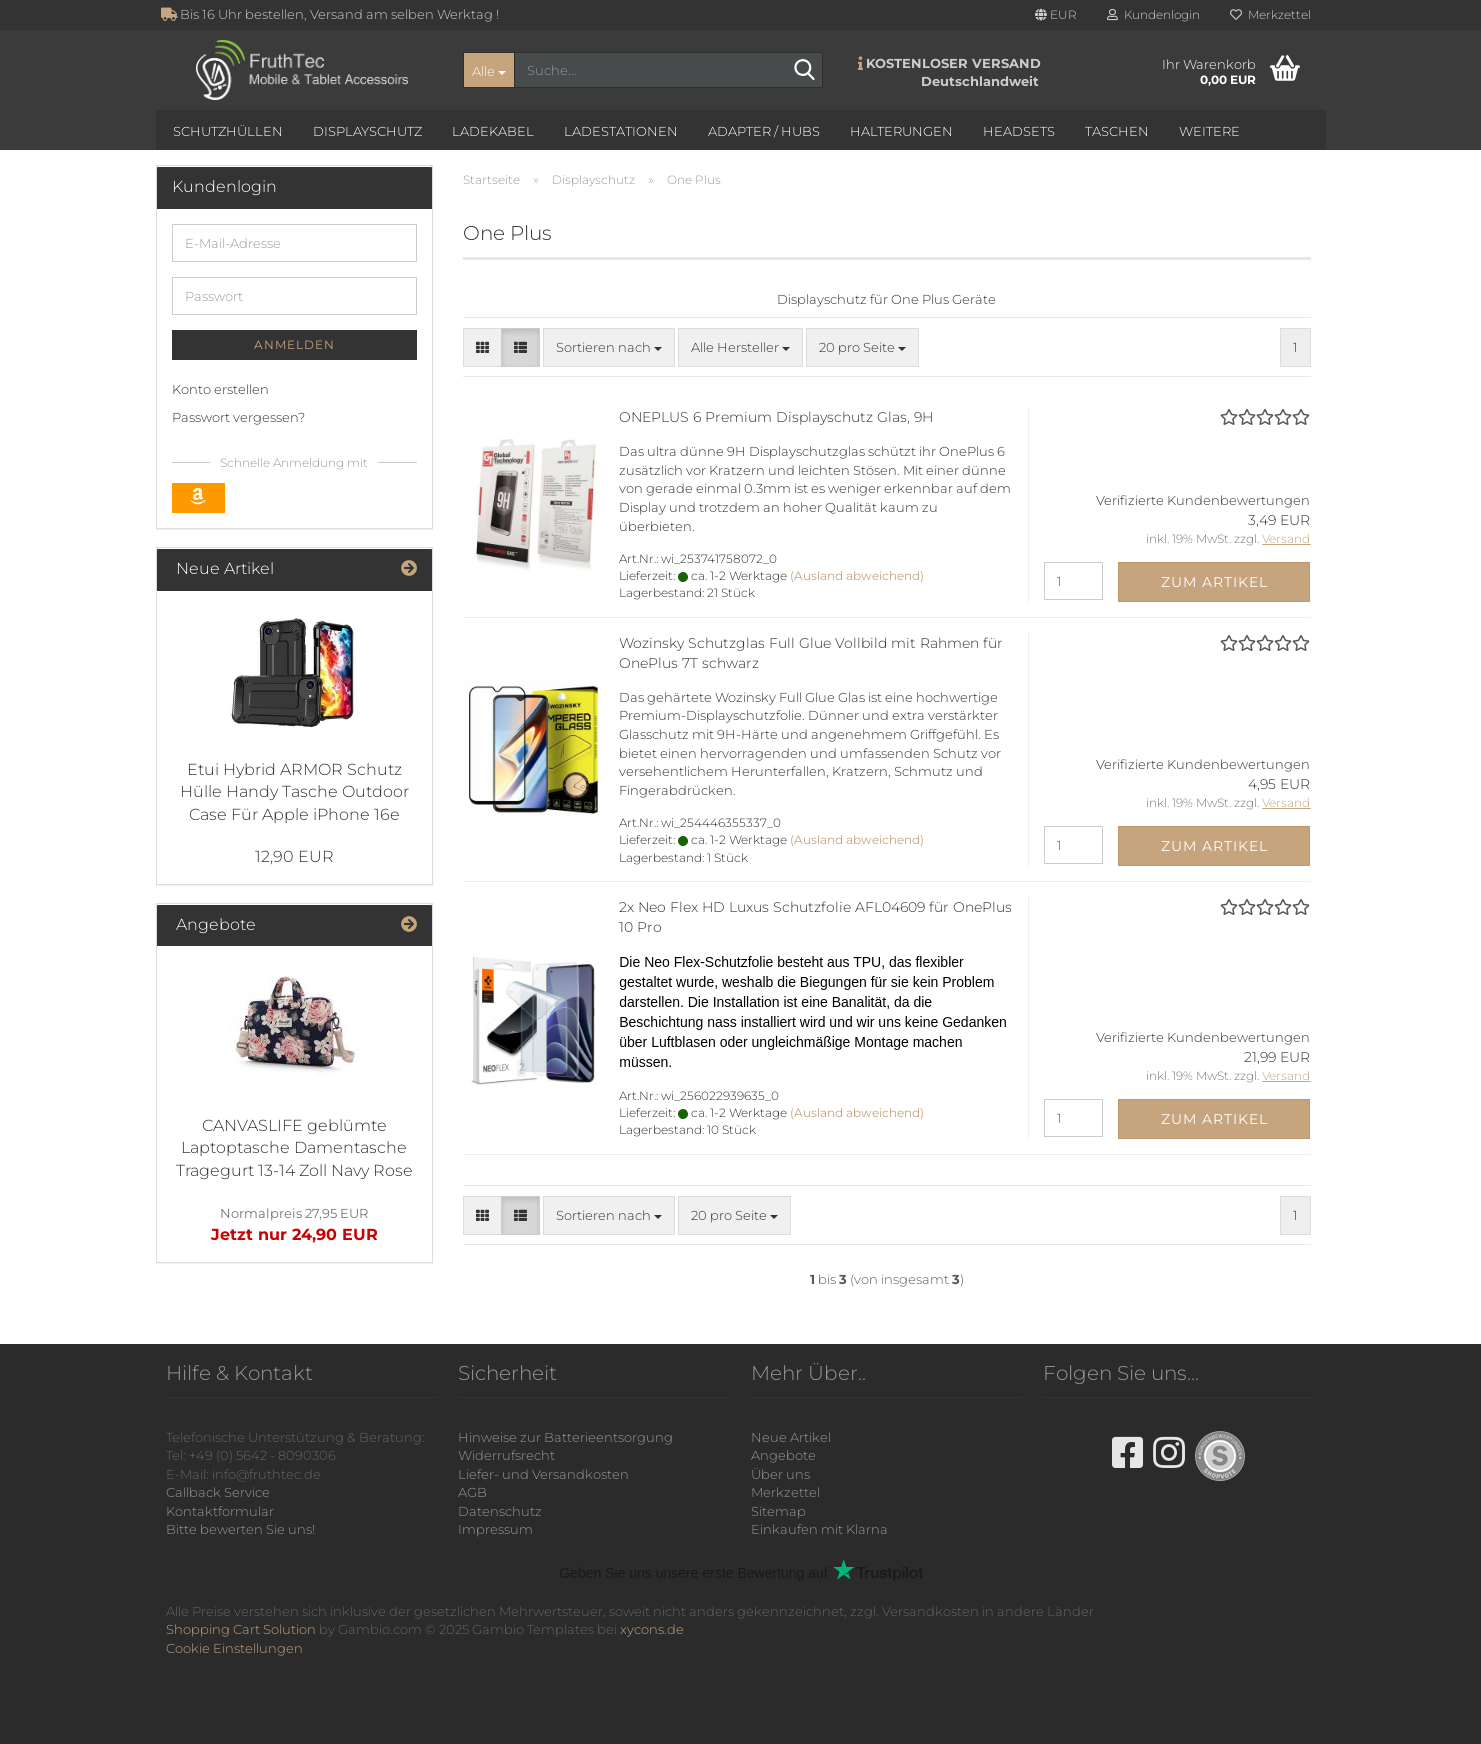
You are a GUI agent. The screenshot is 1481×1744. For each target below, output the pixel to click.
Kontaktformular (220, 1511)
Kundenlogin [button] (1153, 14)
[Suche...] (488, 70)
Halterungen (901, 131)
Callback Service (218, 1492)
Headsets (1019, 131)
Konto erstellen (220, 389)
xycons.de (652, 1629)
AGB (472, 1492)
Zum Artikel (1214, 582)
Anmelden (294, 344)
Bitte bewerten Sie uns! (240, 1529)
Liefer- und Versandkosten (543, 1474)
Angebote (783, 1455)
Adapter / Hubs (764, 131)
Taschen (1117, 131)
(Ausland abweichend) (857, 575)
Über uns (780, 1474)
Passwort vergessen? (238, 417)
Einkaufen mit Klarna (819, 1529)
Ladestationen (621, 131)
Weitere (1209, 131)
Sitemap (778, 1511)
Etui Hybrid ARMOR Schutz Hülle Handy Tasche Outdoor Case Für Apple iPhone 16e (294, 792)
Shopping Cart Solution (241, 1629)
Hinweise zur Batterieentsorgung (565, 1437)
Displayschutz (367, 131)
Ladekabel (493, 131)
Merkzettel (1270, 14)
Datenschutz (500, 1511)
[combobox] (609, 347)
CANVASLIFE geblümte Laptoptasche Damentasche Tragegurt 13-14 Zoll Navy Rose (294, 1148)
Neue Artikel (791, 1437)
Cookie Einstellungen (234, 1648)
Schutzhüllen (228, 131)
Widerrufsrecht (506, 1455)
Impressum (495, 1529)
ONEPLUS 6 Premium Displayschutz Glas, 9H (776, 417)
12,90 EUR (294, 856)
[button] (1056, 15)
